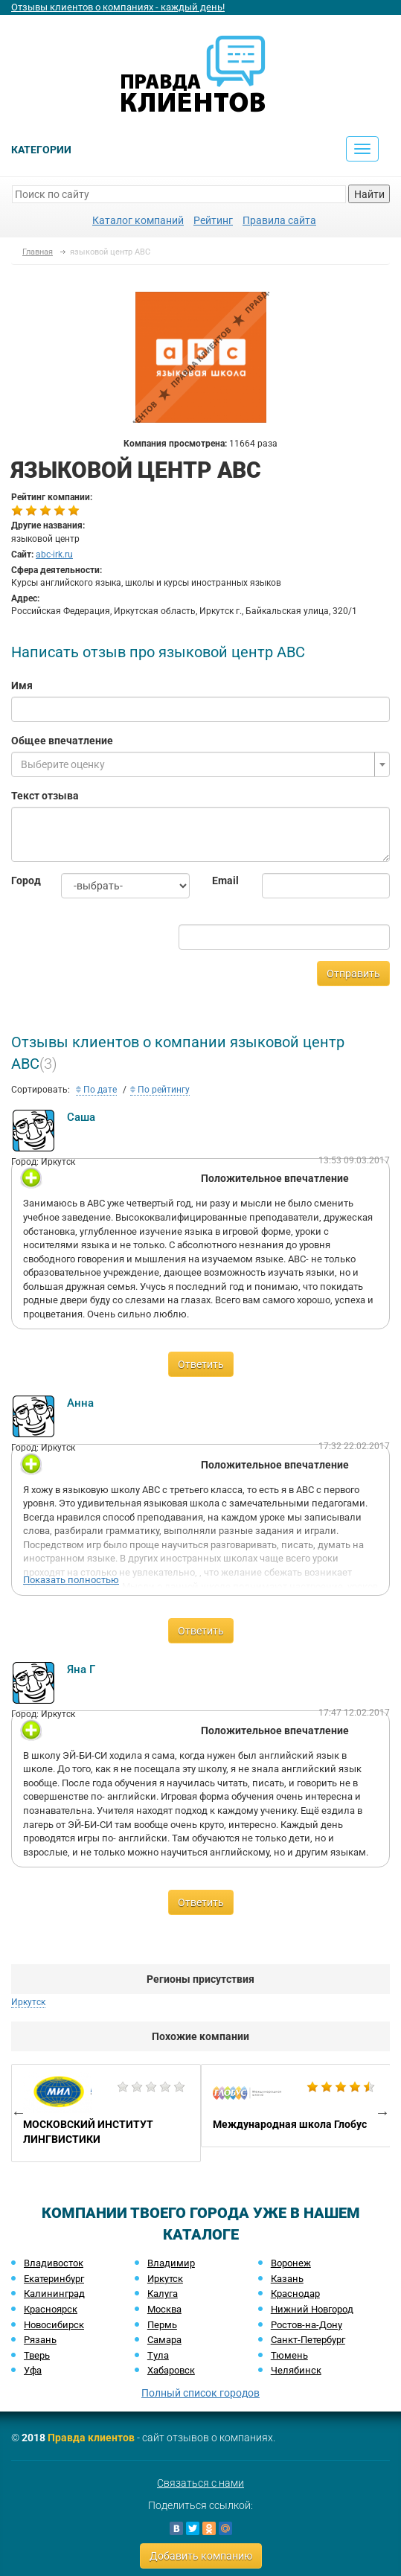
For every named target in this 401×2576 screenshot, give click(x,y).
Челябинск (296, 2370)
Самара (164, 2339)
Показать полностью (71, 1579)
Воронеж (291, 2263)
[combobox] (200, 764)
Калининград (54, 2293)
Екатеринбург (54, 2278)
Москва (164, 2309)
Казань (287, 2278)
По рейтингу (160, 1089)
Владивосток (53, 2263)
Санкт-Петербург (308, 2339)
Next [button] (382, 2112)
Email (225, 880)
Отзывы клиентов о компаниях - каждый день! (118, 7)
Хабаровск (171, 2370)
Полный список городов (200, 2393)
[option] (106, 2113)
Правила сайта (279, 220)
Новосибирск (54, 2324)
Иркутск (28, 2002)
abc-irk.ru (54, 554)
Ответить (201, 1364)
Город (25, 880)
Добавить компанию (201, 2556)
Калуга (162, 2293)
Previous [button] (18, 2112)
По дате (96, 1089)
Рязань (40, 2339)
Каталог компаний (138, 220)
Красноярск (50, 2309)
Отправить (353, 973)
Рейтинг (213, 220)
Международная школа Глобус (296, 2106)
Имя (22, 685)
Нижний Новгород (312, 2309)
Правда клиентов (91, 2438)
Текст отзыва (45, 796)
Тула (158, 2355)
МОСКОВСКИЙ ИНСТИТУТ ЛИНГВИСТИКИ (106, 2113)
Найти (369, 194)
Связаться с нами (200, 2483)
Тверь (37, 2355)
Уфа (33, 2370)
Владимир (171, 2263)
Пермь (162, 2324)
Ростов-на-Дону (306, 2324)
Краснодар (295, 2293)
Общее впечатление (62, 741)
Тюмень (289, 2355)
